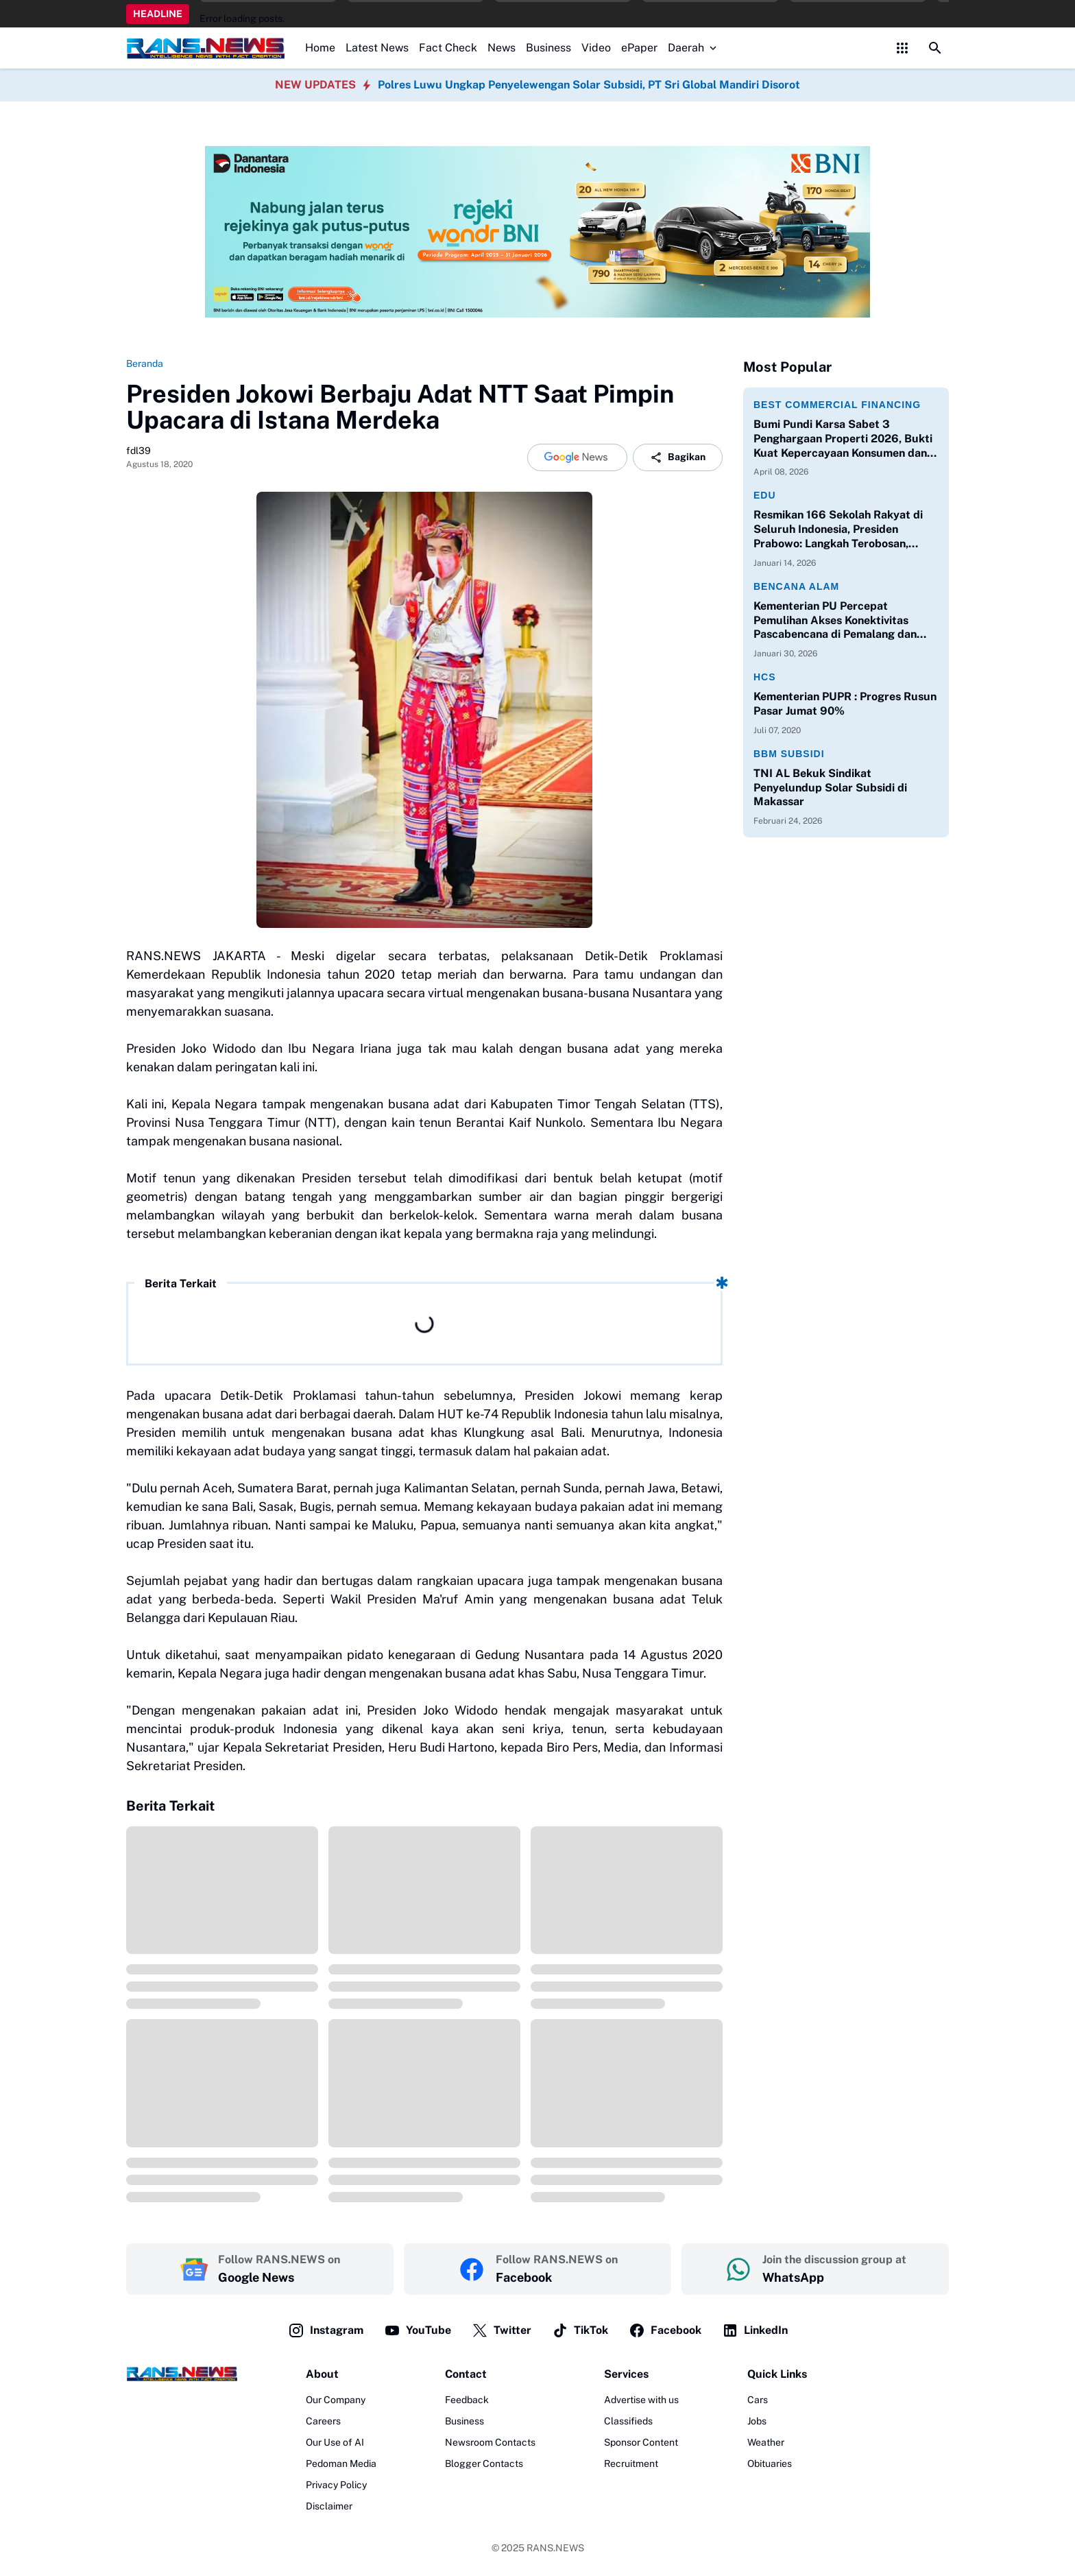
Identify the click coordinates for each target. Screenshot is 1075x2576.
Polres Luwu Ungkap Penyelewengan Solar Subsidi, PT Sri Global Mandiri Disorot (589, 84)
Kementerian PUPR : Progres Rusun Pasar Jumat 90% (845, 703)
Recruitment (631, 2463)
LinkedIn (755, 2330)
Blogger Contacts (484, 2463)
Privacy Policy (336, 2484)
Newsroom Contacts (490, 2442)
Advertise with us (641, 2399)
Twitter (501, 2330)
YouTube (417, 2330)
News (501, 47)
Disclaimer (329, 2506)
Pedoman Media (341, 2463)
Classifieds (628, 2421)
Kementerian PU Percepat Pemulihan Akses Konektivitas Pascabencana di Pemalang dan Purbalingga (835, 620)
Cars (757, 2399)
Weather (765, 2442)
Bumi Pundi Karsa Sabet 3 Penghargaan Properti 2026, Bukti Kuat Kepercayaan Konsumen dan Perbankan (842, 439)
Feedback (467, 2399)
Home (320, 47)
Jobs (756, 2421)
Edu (764, 495)
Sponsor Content (641, 2442)
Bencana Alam (796, 586)
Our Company (335, 2399)
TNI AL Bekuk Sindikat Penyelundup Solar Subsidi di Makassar (830, 788)
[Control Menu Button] (902, 48)
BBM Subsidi (789, 753)
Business (548, 47)
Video (596, 47)
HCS (764, 676)
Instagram (325, 2330)
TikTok (580, 2330)
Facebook (665, 2330)
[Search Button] (935, 48)
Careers (323, 2421)
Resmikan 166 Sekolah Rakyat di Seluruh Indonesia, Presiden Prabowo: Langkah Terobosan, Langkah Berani (838, 529)
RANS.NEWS (555, 2547)
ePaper (639, 47)
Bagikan (677, 457)
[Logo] (181, 2373)
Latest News (377, 47)
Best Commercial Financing (837, 404)
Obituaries (769, 2463)
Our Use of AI (335, 2442)
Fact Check (448, 47)
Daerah (693, 47)
